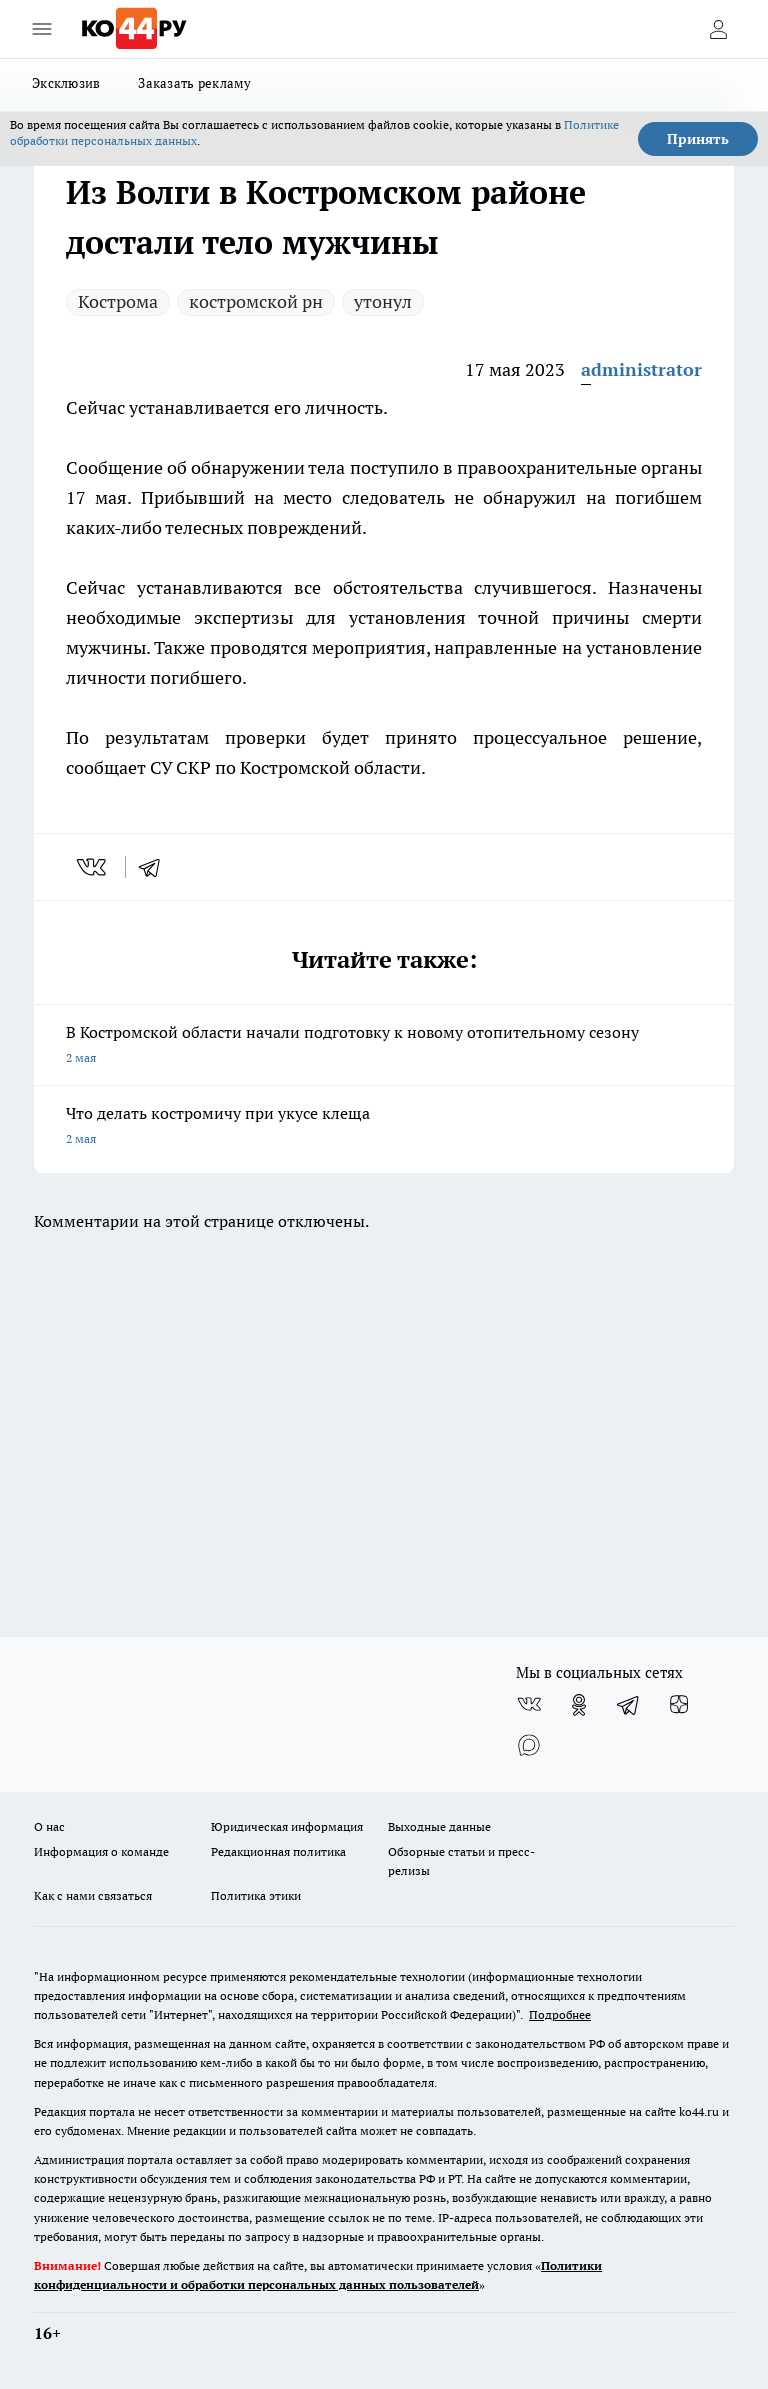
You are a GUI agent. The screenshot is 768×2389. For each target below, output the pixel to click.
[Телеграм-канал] (629, 1705)
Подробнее (560, 2014)
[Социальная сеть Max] (529, 1745)
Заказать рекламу (194, 83)
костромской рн (256, 301)
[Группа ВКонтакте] (529, 1705)
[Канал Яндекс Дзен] (679, 1705)
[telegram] (156, 867)
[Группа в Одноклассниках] (579, 1705)
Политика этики (256, 1895)
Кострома (118, 301)
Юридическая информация (287, 1826)
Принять (698, 139)
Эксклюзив (66, 83)
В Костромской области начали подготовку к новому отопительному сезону (384, 1046)
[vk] (93, 867)
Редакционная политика (278, 1851)
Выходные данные (439, 1826)
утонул (383, 301)
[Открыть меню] (42, 29)
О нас (49, 1826)
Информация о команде (101, 1851)
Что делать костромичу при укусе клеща (384, 1127)
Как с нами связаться (93, 1895)
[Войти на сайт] (718, 29)
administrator (641, 369)
